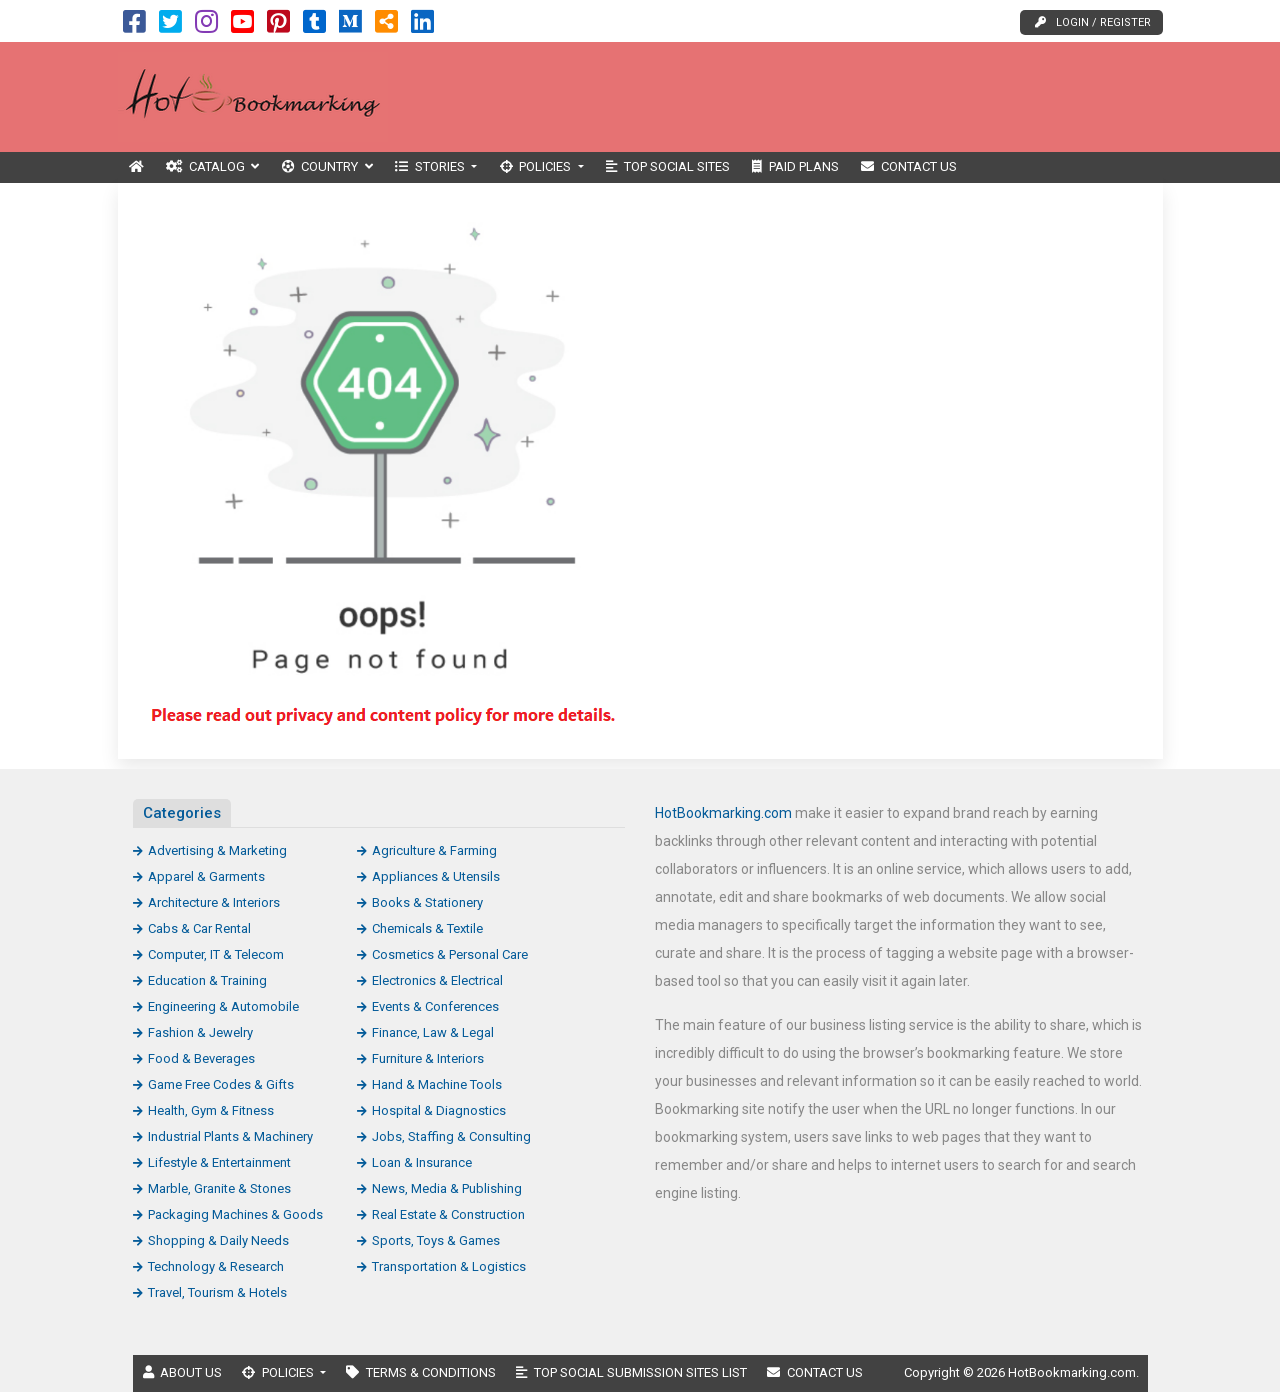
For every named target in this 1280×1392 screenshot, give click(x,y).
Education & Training (207, 980)
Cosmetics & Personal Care (450, 954)
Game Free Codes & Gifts (221, 1084)
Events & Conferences (435, 1006)
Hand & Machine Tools (437, 1084)
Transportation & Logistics (449, 1266)
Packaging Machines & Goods (235, 1214)
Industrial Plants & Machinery (230, 1136)
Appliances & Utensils (436, 876)
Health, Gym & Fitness (211, 1110)
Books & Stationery (427, 902)
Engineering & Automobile (223, 1006)
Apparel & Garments (206, 876)
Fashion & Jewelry (200, 1032)
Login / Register (1093, 22)
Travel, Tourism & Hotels (217, 1292)
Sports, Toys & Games (436, 1240)
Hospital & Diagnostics (439, 1110)
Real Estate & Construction (448, 1214)
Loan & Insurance (422, 1162)
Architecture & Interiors (214, 902)
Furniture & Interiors (428, 1058)
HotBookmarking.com (723, 813)
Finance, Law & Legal (433, 1032)
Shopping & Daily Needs (218, 1240)
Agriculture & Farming (434, 850)
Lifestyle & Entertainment (219, 1162)
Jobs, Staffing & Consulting (451, 1136)
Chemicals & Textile (427, 928)
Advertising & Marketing (217, 850)
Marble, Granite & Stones (219, 1188)
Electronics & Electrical (437, 980)
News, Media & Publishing (447, 1188)
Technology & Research (216, 1266)
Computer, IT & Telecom (216, 954)
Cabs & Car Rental (199, 928)
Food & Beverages (201, 1058)
